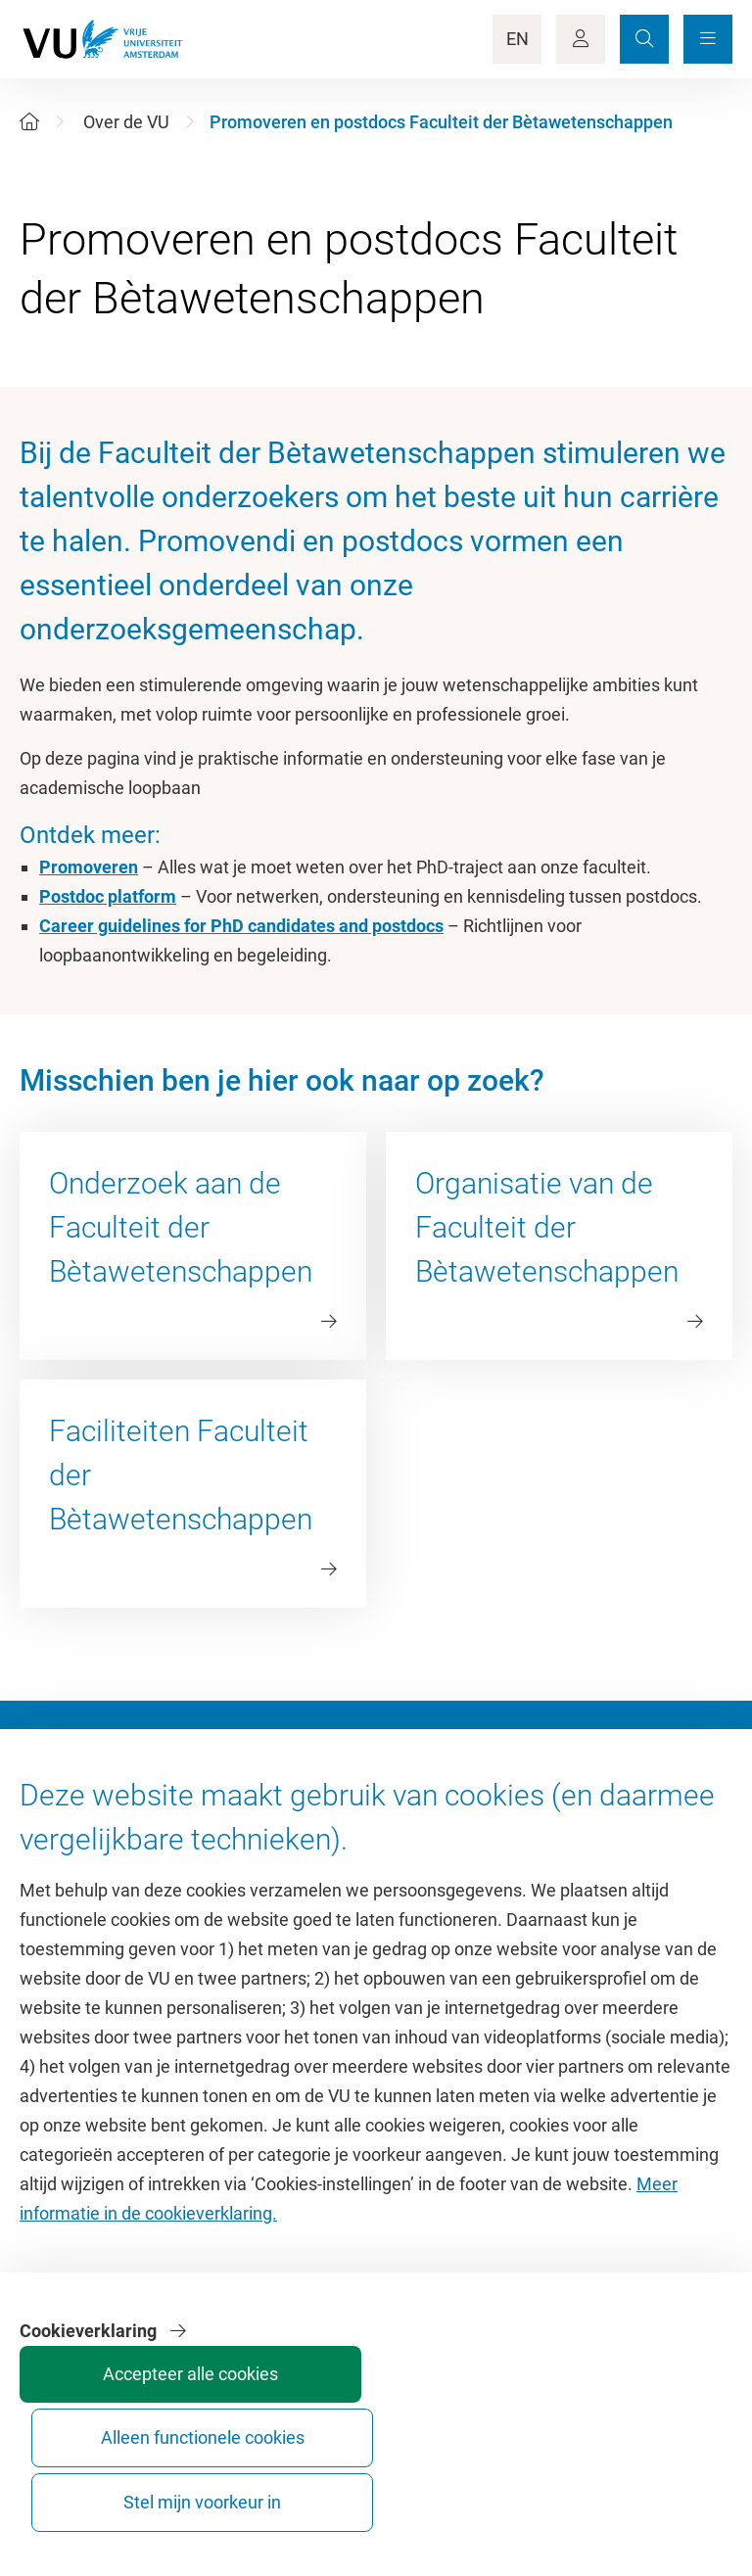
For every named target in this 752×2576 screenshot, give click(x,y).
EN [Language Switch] (517, 38)
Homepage (62, 1847)
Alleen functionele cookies (509, 2484)
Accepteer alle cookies (362, 2484)
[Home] (29, 122)
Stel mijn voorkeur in (656, 2484)
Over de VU (126, 122)
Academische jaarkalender (487, 1847)
